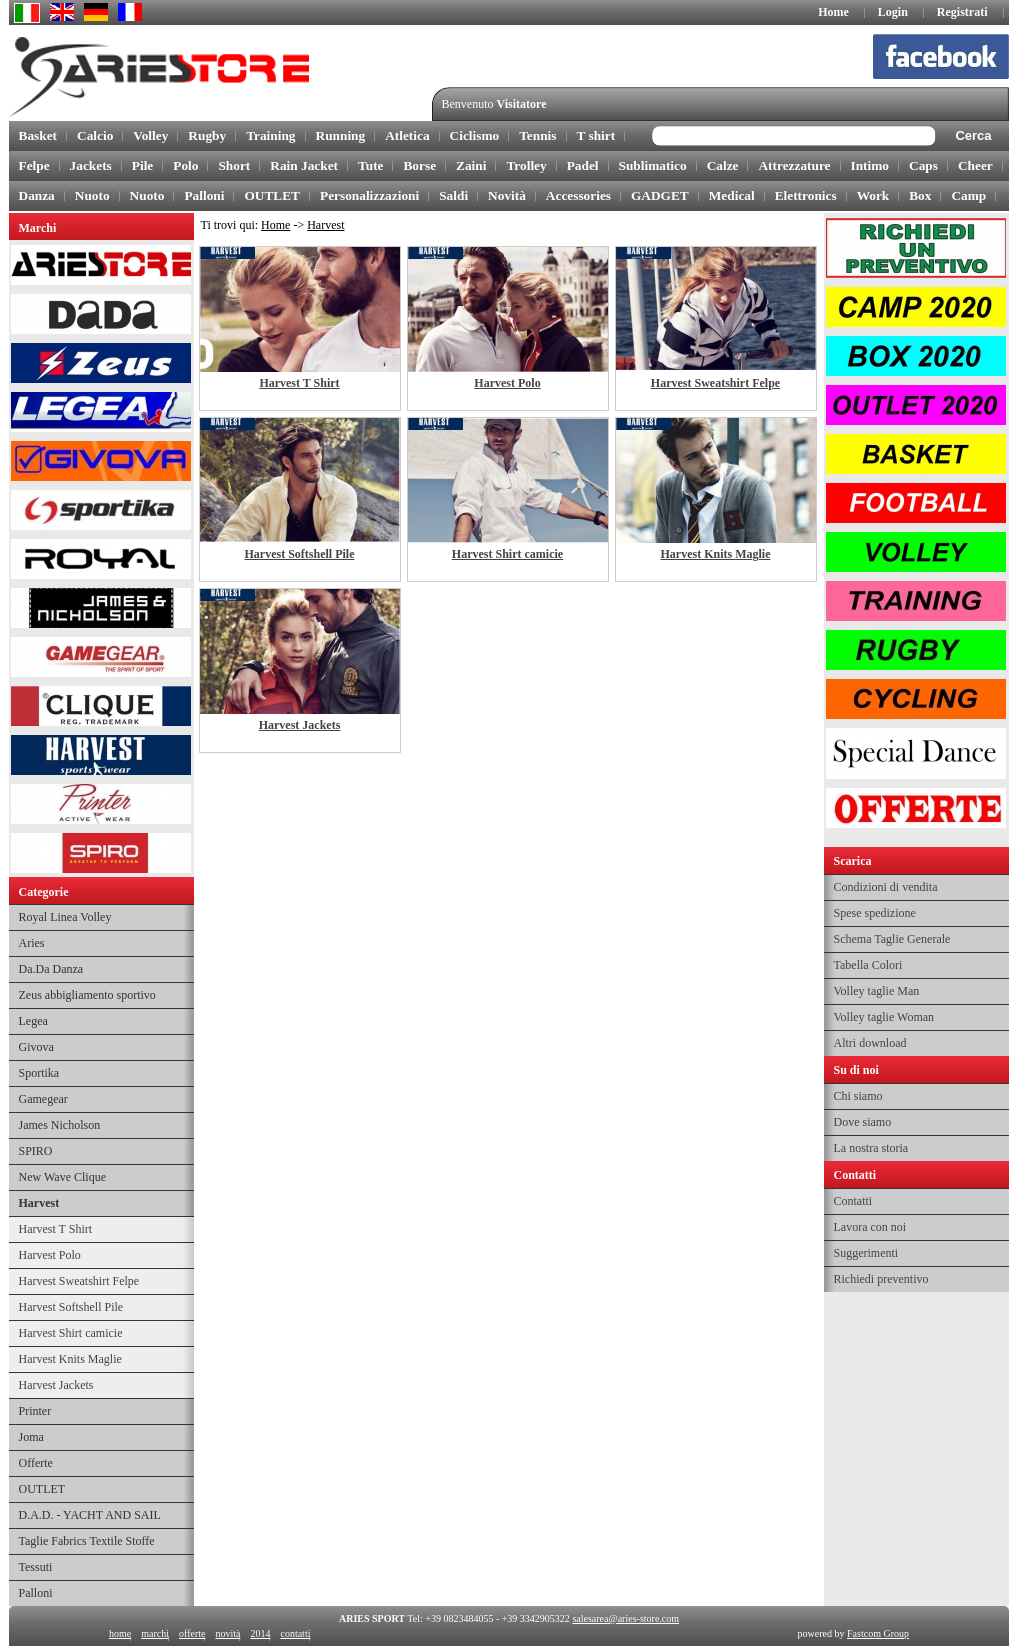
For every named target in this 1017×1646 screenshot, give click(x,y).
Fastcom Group (878, 1633)
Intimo (870, 165)
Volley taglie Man (877, 991)
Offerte (36, 1463)
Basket (38, 135)
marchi (155, 1633)
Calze (723, 165)
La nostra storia (871, 1148)
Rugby (207, 135)
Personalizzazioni (369, 195)
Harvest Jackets (56, 1385)
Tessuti (36, 1567)
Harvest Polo (50, 1255)
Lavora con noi (870, 1227)
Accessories (578, 195)
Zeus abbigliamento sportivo (87, 995)
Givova (36, 1047)
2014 (260, 1633)
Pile (142, 165)
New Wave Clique (62, 1177)
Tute (370, 165)
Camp (968, 195)
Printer (35, 1411)
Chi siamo (858, 1096)
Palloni (204, 195)
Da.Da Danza (51, 969)
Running (341, 135)
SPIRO (36, 1151)
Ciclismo (475, 135)
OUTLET (272, 195)
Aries (32, 943)
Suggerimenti (866, 1253)
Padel (583, 165)
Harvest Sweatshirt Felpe (79, 1281)
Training (270, 135)
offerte (191, 1633)
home (120, 1633)
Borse (419, 165)
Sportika (39, 1073)
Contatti (853, 1201)
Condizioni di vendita (886, 887)
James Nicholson (60, 1125)
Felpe (34, 165)
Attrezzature (794, 165)
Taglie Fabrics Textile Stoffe (87, 1541)
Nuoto (92, 195)
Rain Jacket (304, 165)
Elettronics (806, 195)
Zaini (471, 165)
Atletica (407, 135)
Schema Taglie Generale (892, 939)
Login (893, 12)
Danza (37, 195)
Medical (732, 195)
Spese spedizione (875, 913)
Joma (31, 1437)
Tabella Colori (868, 965)
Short (234, 165)
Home (833, 12)
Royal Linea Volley (65, 917)
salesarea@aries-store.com (625, 1618)
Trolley (526, 165)
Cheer (975, 165)
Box (920, 195)
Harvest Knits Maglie (70, 1359)
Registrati (962, 12)
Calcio (95, 135)
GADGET (660, 195)
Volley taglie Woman (884, 1017)
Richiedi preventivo (881, 1279)
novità (227, 1633)
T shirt (596, 135)
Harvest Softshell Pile (71, 1307)
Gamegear (43, 1099)
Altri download (870, 1043)
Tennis (537, 135)
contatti (295, 1633)
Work (873, 195)
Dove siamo (863, 1122)
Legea (33, 1021)
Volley (150, 135)
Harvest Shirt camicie (71, 1333)
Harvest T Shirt (56, 1229)
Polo (185, 165)
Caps (923, 165)
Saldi (453, 195)
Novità (507, 195)
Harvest (39, 1203)
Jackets (91, 165)
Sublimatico (653, 165)
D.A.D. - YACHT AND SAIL (90, 1515)
